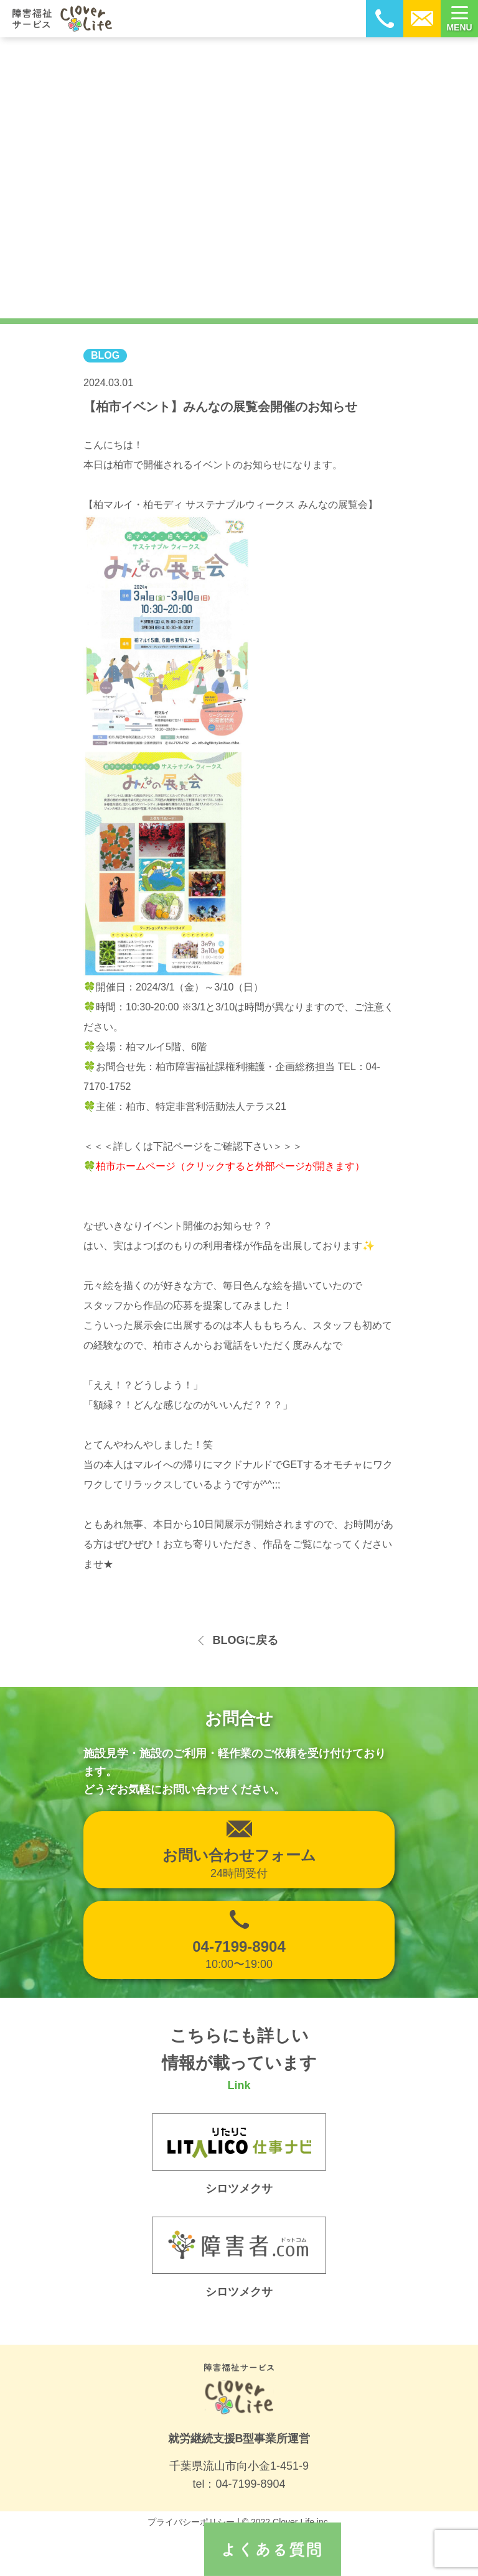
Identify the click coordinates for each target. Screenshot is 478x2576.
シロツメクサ (239, 2292)
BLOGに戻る (246, 1640)
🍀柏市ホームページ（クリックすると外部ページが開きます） (224, 1166)
